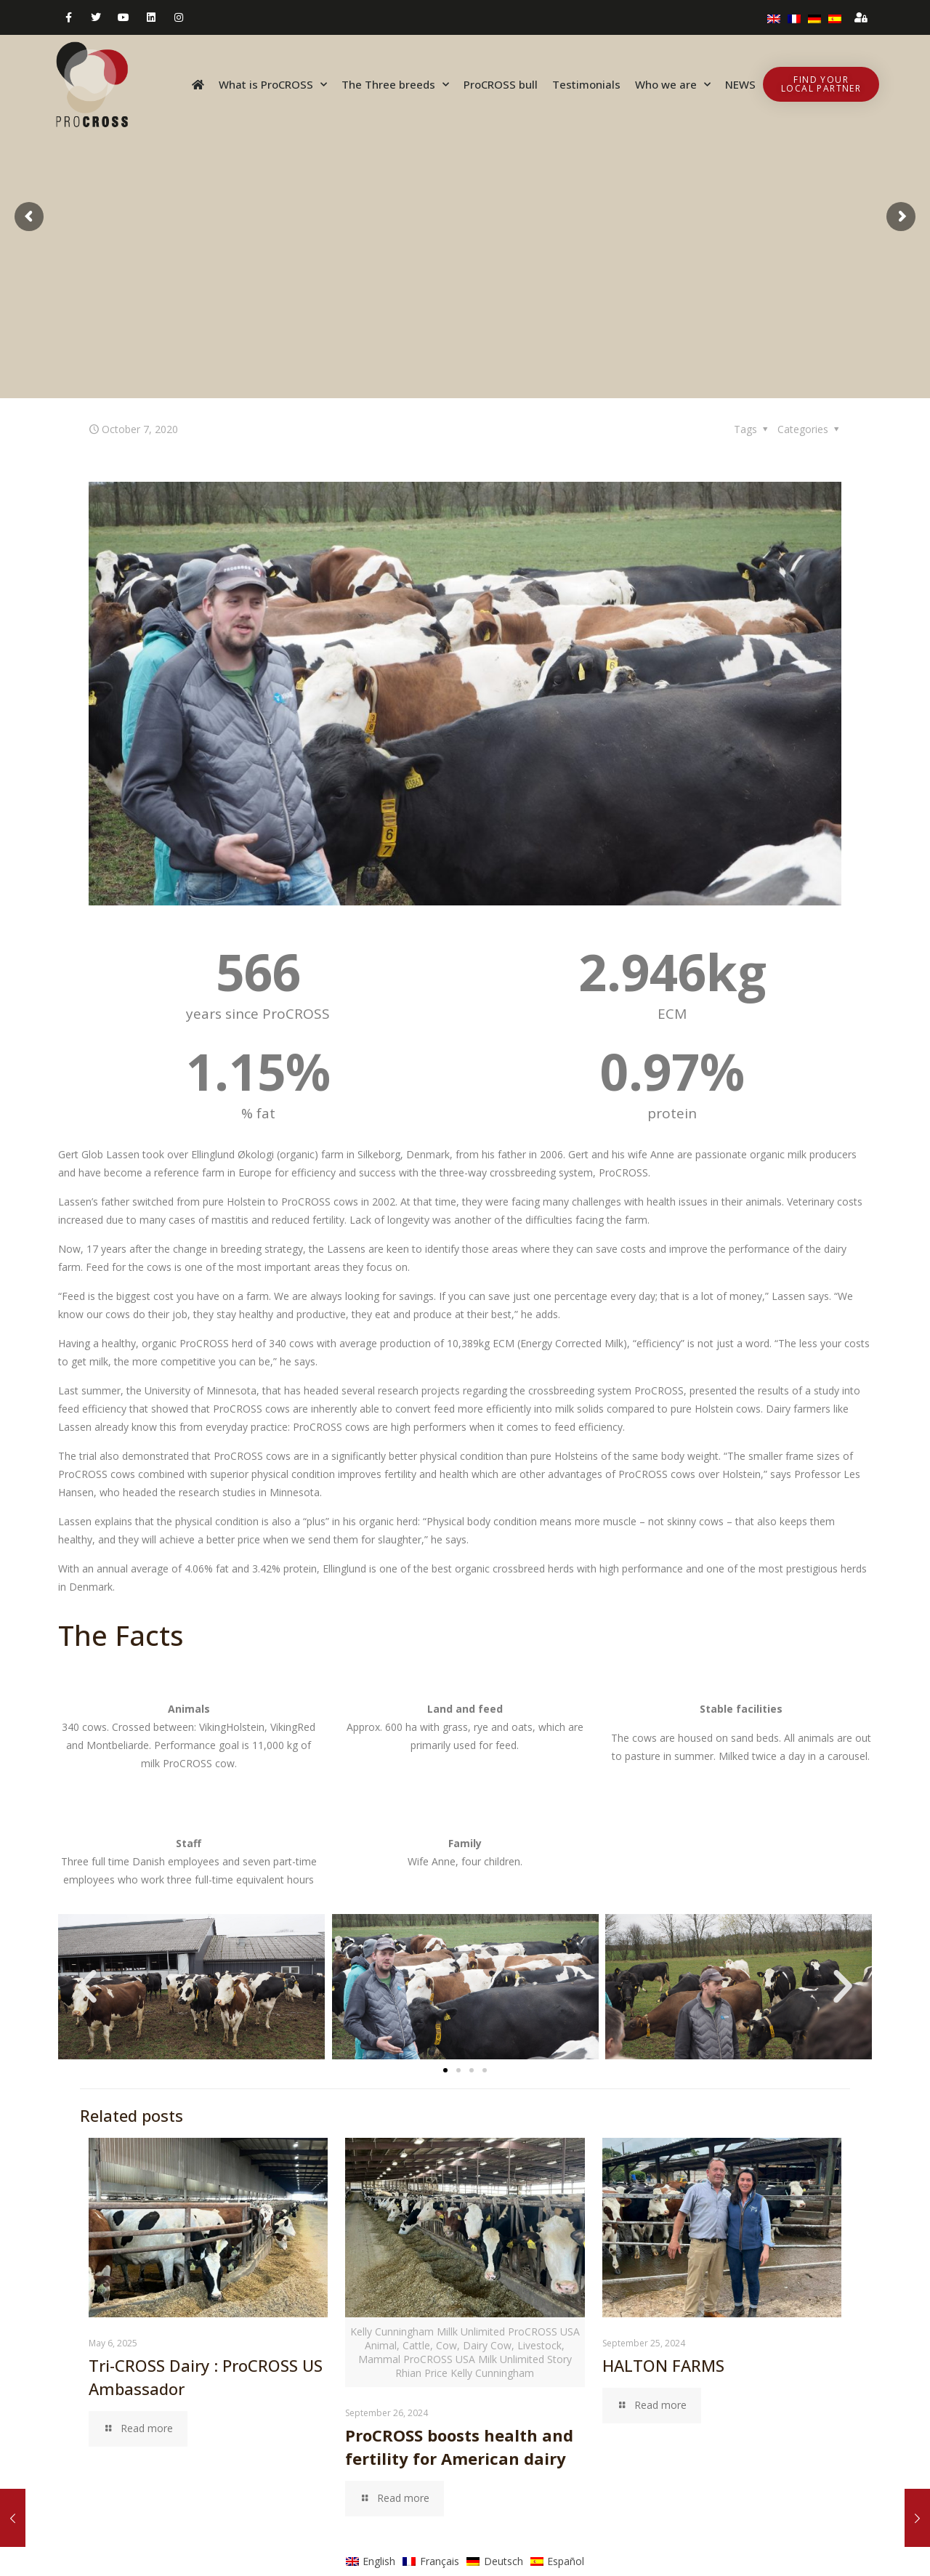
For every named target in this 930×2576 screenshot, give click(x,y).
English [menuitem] (379, 2561)
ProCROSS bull (501, 84)
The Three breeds (395, 84)
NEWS (740, 84)
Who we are (673, 84)
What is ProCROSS (273, 84)
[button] (87, 1986)
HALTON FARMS (663, 2365)
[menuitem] (774, 17)
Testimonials (586, 84)
